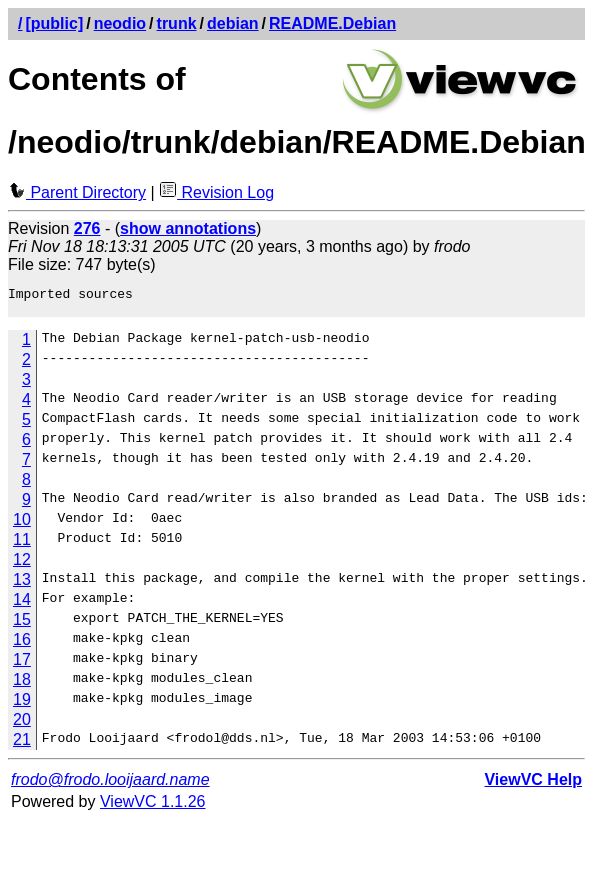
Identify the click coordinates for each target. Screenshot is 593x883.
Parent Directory (77, 192)
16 (22, 645)
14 (22, 605)
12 (22, 565)
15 (22, 625)
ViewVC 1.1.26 (153, 807)
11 (22, 545)
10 (22, 525)
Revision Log (216, 192)
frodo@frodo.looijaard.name (110, 785)
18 (22, 685)
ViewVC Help (533, 785)
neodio (120, 23)
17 (22, 665)
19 (22, 705)
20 (22, 725)
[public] (54, 23)
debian (233, 23)
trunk (177, 23)
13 (22, 585)
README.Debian (332, 23)
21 (22, 745)
